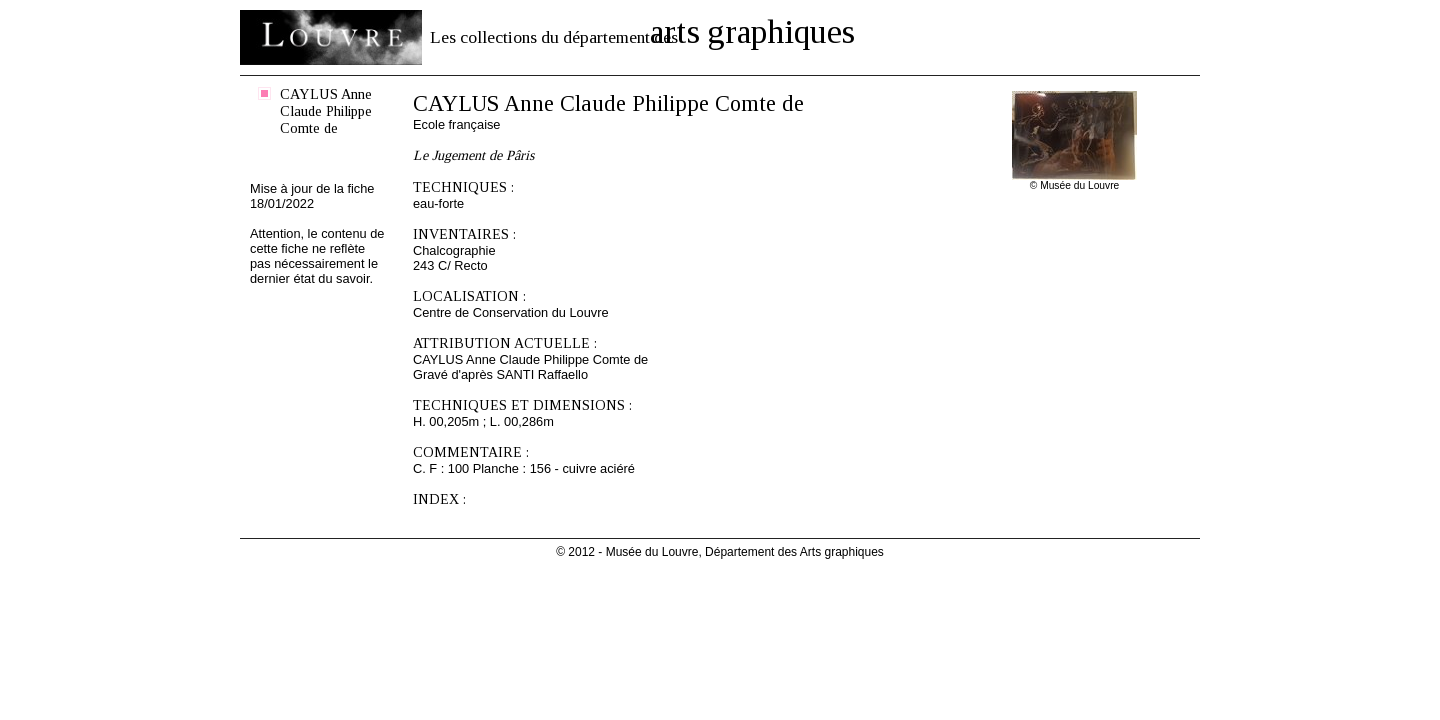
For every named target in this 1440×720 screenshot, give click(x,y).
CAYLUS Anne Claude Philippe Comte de (326, 111)
